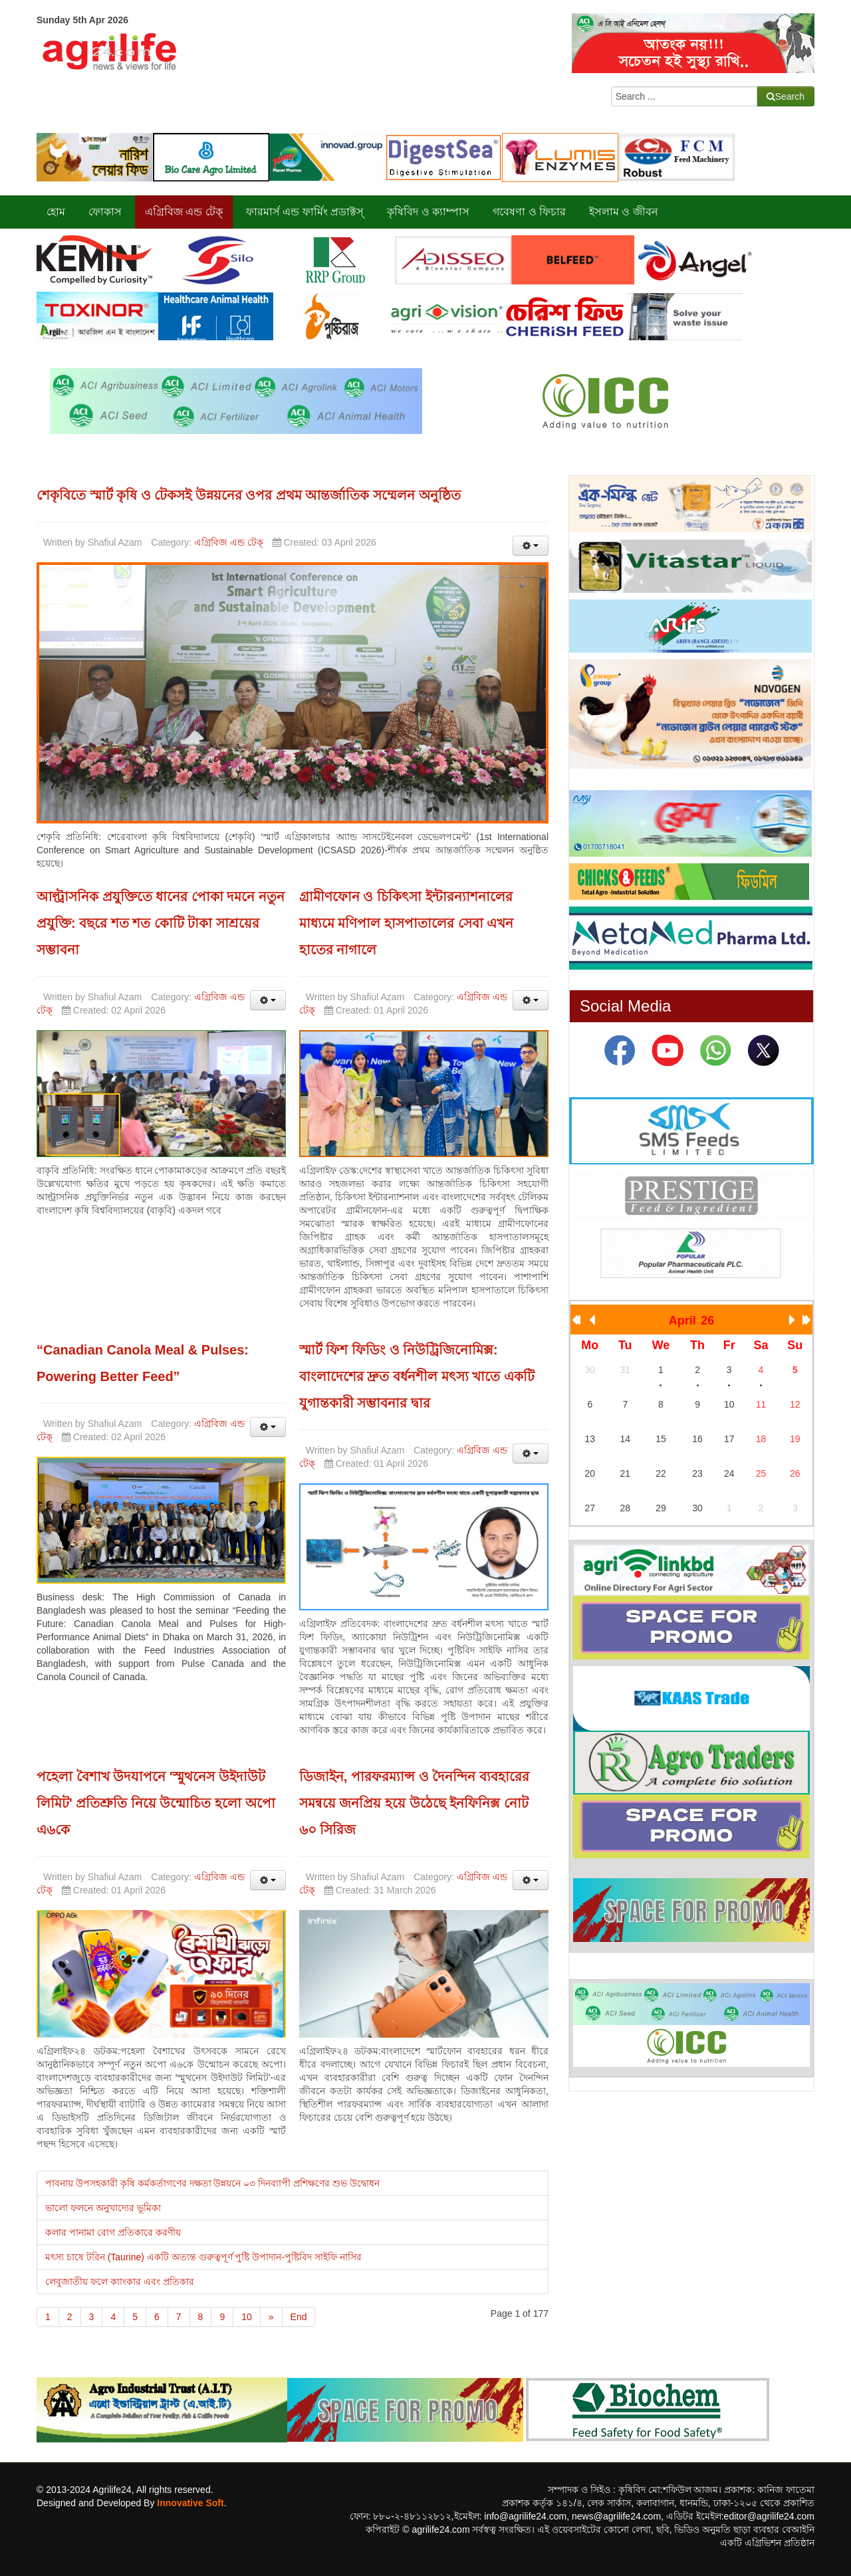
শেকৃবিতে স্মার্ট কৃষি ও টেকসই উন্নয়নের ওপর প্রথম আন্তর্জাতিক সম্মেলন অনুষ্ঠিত (249, 495)
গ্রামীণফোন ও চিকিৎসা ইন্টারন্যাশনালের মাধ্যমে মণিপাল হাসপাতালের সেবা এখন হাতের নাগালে (406, 923)
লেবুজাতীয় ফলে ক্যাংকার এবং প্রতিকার (119, 2281)
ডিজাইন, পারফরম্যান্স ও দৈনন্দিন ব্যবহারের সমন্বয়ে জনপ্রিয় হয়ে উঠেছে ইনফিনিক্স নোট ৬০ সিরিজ (414, 1803)
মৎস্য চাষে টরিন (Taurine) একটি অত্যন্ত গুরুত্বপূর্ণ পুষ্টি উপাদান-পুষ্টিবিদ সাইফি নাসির (203, 2257)
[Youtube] (667, 1050)
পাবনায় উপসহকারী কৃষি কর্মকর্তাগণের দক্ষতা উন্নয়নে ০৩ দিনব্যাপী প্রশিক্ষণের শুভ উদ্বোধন (212, 2183)
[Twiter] (763, 1050)
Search (785, 96)
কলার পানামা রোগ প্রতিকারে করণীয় (113, 2232)
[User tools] (530, 546)
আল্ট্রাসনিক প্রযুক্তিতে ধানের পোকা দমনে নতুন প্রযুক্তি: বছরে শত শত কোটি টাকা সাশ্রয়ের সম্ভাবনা (161, 923)
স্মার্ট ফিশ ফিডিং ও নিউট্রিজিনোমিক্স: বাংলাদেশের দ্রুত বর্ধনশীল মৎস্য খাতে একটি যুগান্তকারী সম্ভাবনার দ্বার (417, 1376)
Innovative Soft (190, 2503)
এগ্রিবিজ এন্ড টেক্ (228, 542)
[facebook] (619, 1050)
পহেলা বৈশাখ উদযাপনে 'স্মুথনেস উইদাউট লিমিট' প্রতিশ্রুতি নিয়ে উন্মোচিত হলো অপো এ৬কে (156, 1803)
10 (246, 2316)
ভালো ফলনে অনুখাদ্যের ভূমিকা (103, 2207)
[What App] (715, 1050)
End (299, 2316)
